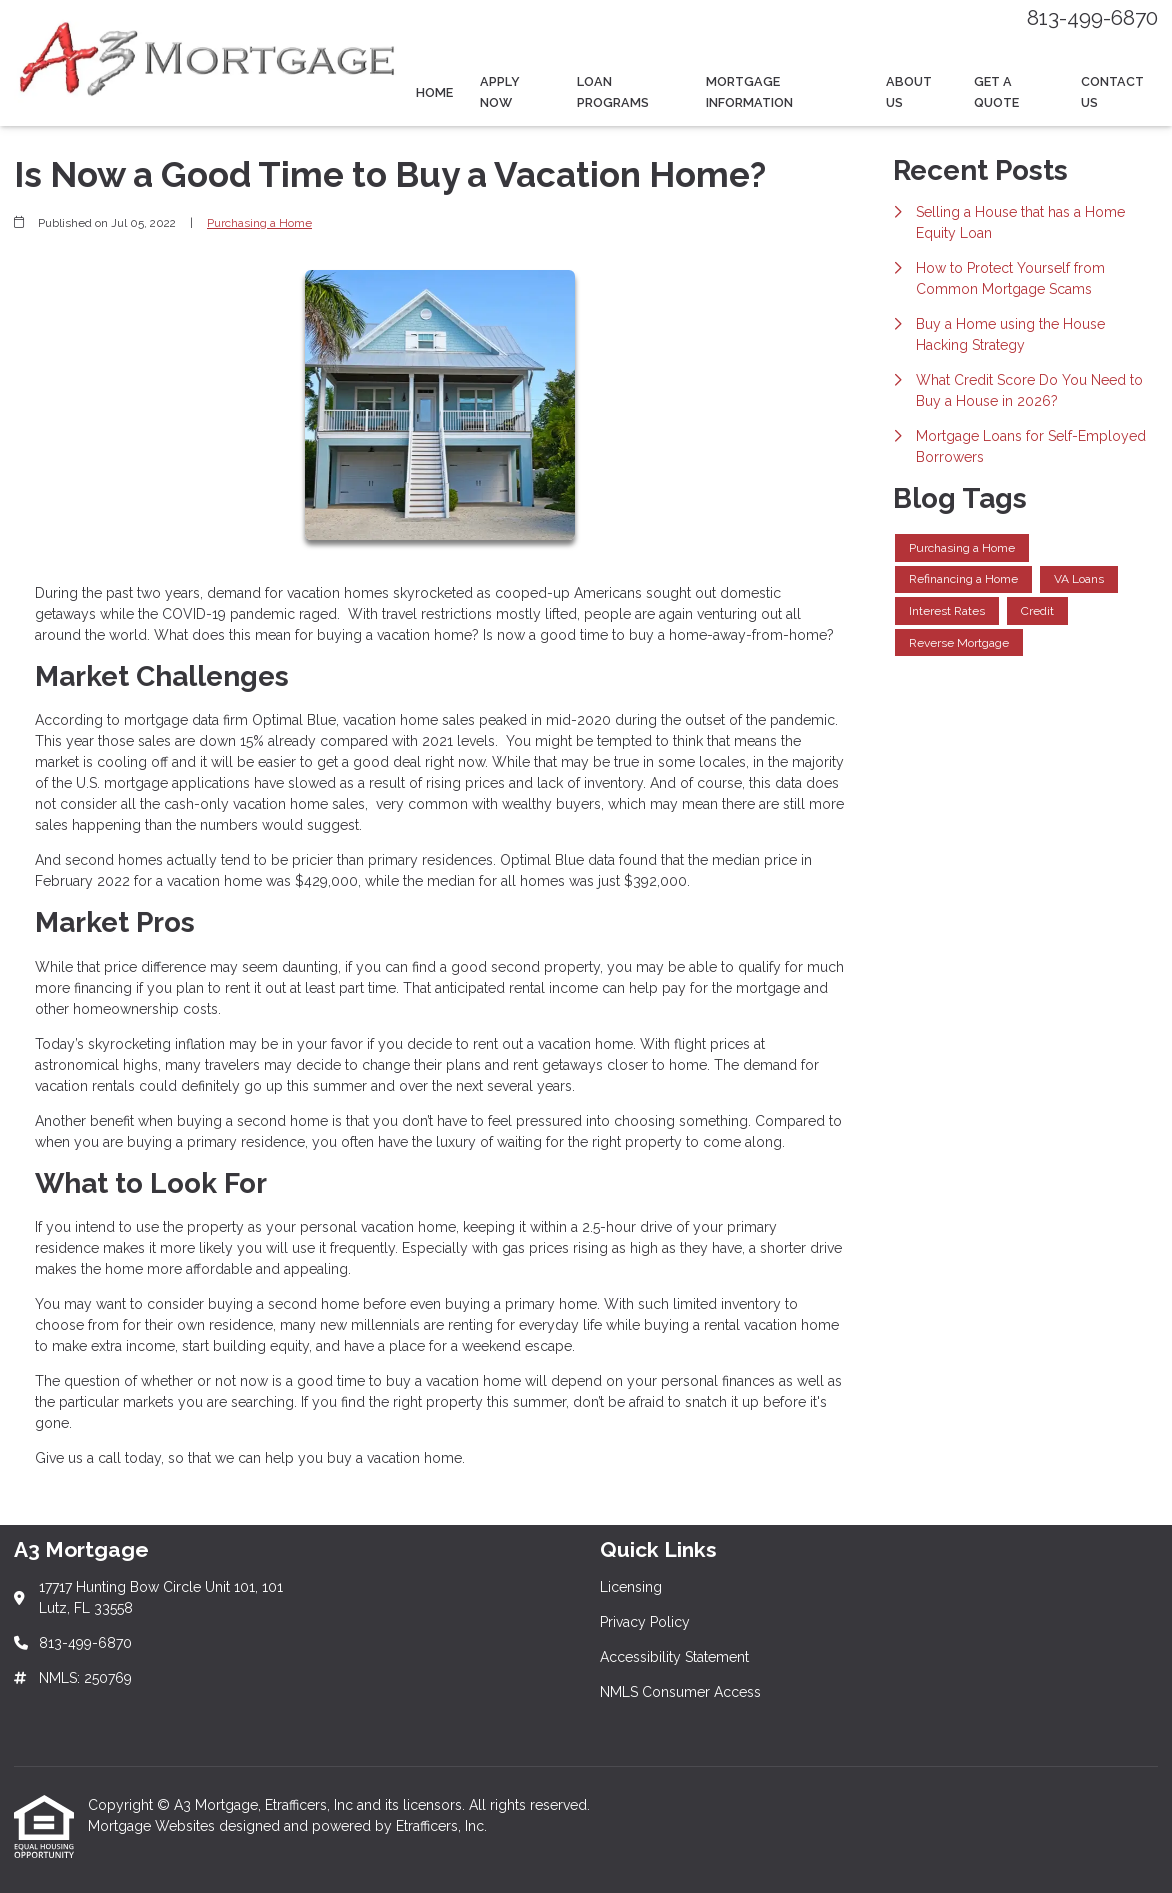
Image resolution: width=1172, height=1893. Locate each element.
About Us (909, 92)
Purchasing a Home (259, 223)
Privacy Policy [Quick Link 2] (645, 1622)
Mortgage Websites (153, 1826)
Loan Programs (613, 92)
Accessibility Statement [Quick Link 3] (674, 1657)
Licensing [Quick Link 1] (631, 1587)
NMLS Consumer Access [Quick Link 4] (680, 1692)
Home (434, 92)
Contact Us (1112, 92)
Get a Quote (996, 92)
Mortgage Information (749, 92)
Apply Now (500, 92)
